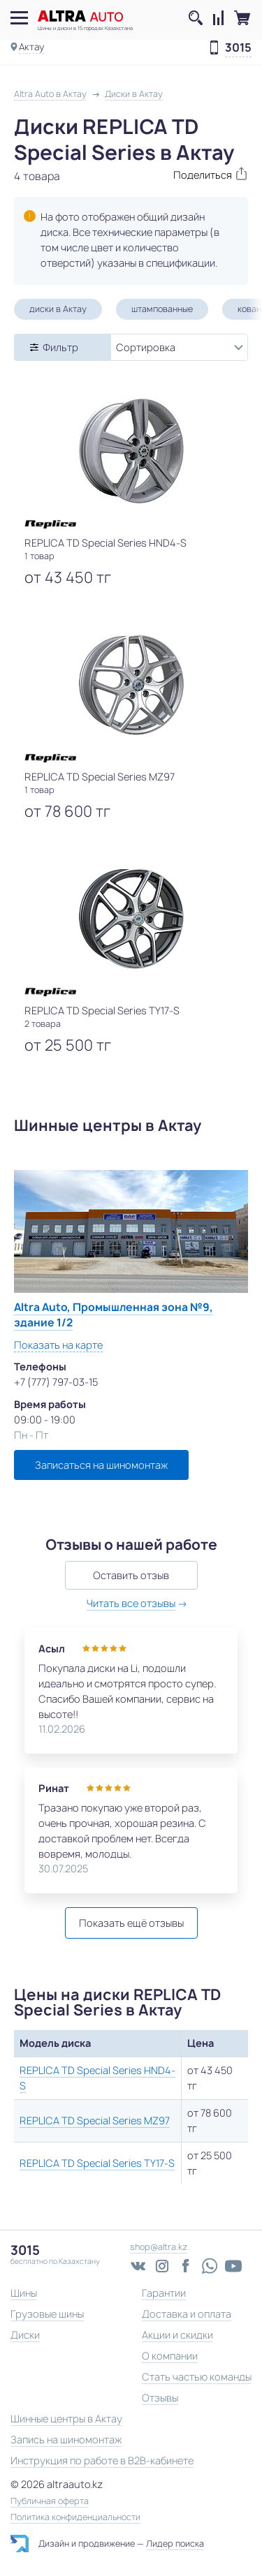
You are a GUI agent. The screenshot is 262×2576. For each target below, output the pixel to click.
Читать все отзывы (131, 1603)
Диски (25, 2334)
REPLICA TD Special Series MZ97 (95, 2120)
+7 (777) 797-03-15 (56, 1382)
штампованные (162, 309)
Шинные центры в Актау (66, 2418)
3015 (238, 48)
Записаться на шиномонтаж (101, 1465)
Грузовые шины (47, 2313)
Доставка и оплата (186, 2313)
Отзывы (160, 2397)
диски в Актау (58, 309)
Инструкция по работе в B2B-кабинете (102, 2460)
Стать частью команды (197, 2376)
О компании (170, 2355)
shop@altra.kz (158, 2247)
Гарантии (164, 2293)
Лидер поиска (175, 2543)
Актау (31, 46)
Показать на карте (58, 1345)
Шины (23, 2293)
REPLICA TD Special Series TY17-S (97, 2163)
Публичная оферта (49, 2501)
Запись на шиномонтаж (66, 2439)
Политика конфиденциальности (75, 2517)
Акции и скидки (177, 2334)
